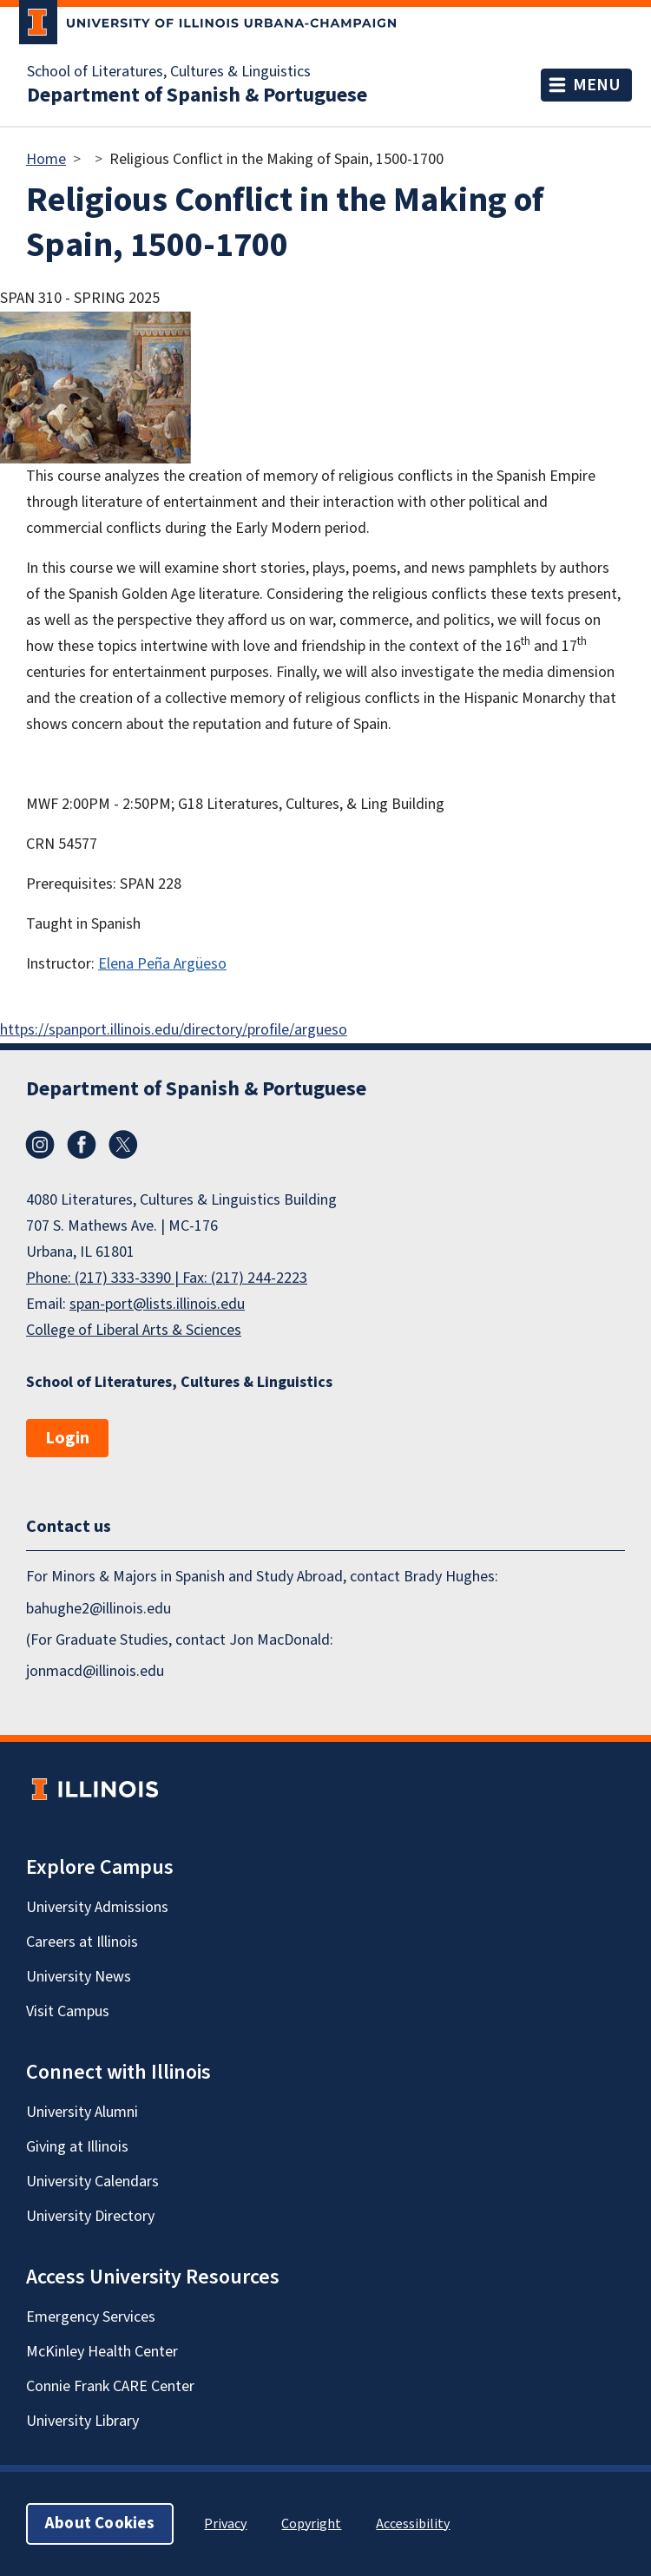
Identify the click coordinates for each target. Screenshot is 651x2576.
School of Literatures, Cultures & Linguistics (169, 72)
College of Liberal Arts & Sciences (133, 1330)
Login (67, 1438)
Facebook (81, 1145)
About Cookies (100, 2523)
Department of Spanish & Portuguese (197, 95)
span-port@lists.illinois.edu (157, 1304)
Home (46, 159)
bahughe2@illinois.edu (98, 1609)
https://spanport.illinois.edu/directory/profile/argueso (173, 1030)
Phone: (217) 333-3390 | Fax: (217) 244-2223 (166, 1278)
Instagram (40, 1145)
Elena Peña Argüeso (162, 964)
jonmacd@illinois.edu (95, 1671)
